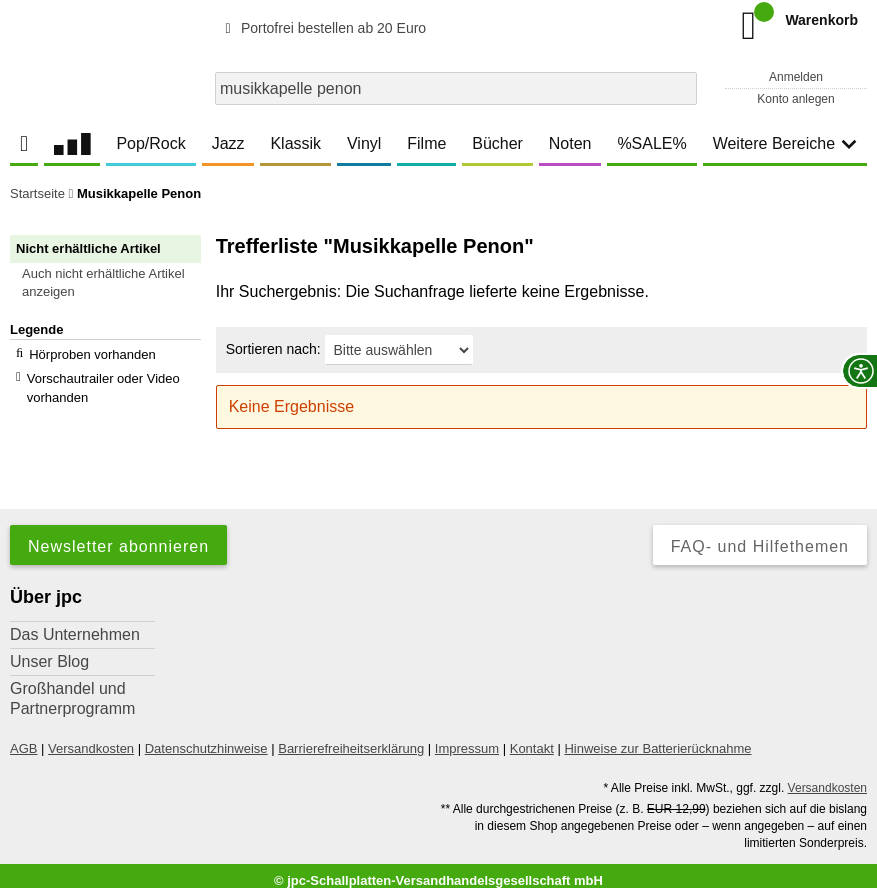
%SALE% (651, 143)
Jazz (228, 143)
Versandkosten (91, 738)
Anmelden (796, 77)
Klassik (295, 143)
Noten (570, 143)
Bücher (497, 143)
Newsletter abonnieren (118, 536)
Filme (426, 143)
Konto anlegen (795, 99)
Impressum (467, 738)
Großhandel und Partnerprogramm (72, 688)
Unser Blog (49, 651)
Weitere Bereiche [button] (785, 143)
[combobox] (456, 88)
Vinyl (364, 143)
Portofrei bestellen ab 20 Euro (322, 28)
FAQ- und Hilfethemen (760, 536)
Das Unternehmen (75, 624)
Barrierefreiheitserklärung (351, 738)
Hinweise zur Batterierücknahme (657, 738)
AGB (23, 738)
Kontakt (532, 738)
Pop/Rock (150, 143)
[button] (114, 283)
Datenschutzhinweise (206, 738)
